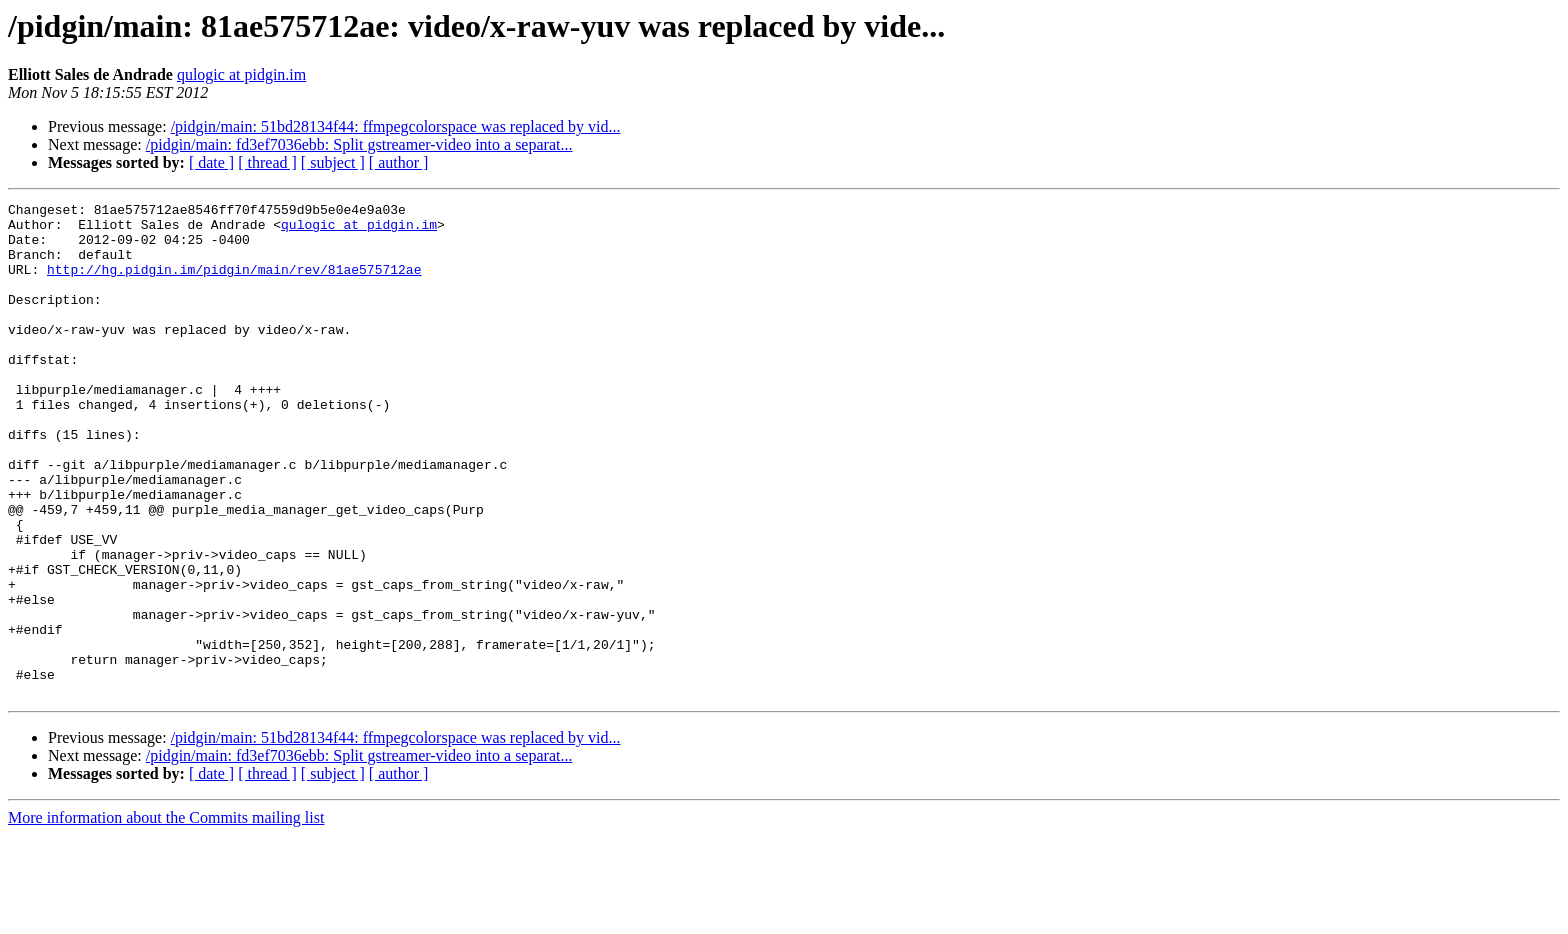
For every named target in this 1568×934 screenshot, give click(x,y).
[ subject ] (333, 162)
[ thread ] (267, 162)
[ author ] (399, 162)
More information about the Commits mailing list (166, 916)
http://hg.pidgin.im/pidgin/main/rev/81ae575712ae (234, 284)
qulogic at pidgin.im (241, 74)
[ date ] (211, 162)
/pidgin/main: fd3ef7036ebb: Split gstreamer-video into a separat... (359, 144)
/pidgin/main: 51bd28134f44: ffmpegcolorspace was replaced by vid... (396, 126)
